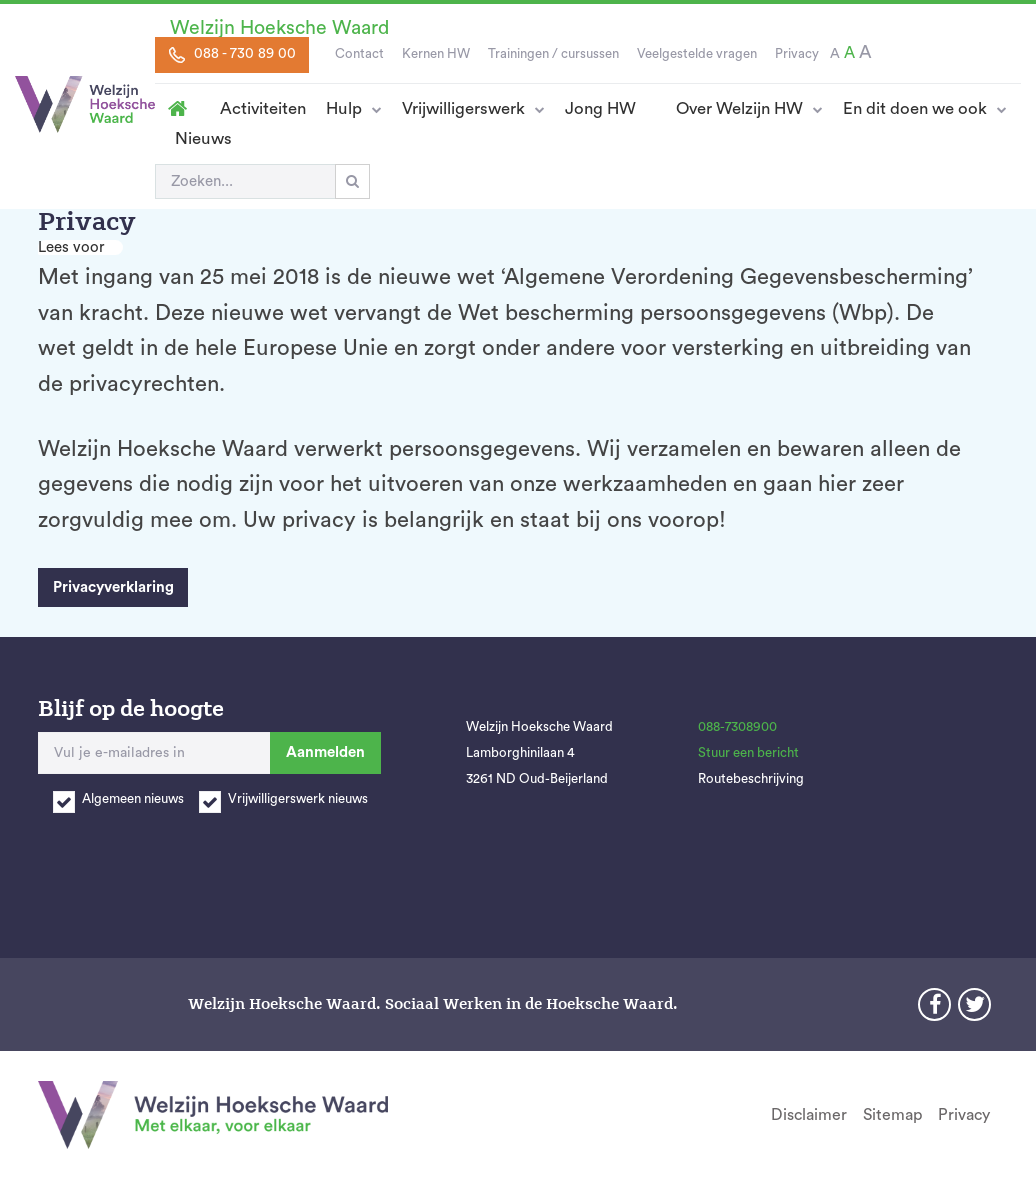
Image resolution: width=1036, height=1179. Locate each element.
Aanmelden (325, 752)
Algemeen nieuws (133, 799)
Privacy (797, 54)
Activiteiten (263, 108)
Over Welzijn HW (739, 108)
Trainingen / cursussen (553, 54)
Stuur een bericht (748, 753)
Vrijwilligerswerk (463, 108)
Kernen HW (436, 54)
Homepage (177, 109)
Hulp (344, 108)
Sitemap (892, 1115)
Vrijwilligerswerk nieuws (298, 799)
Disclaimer (809, 1115)
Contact (359, 54)
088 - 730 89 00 (232, 55)
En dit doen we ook (915, 108)
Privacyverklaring (113, 587)
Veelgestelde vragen (697, 54)
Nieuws (203, 138)
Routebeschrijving (751, 779)
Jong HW (600, 108)
